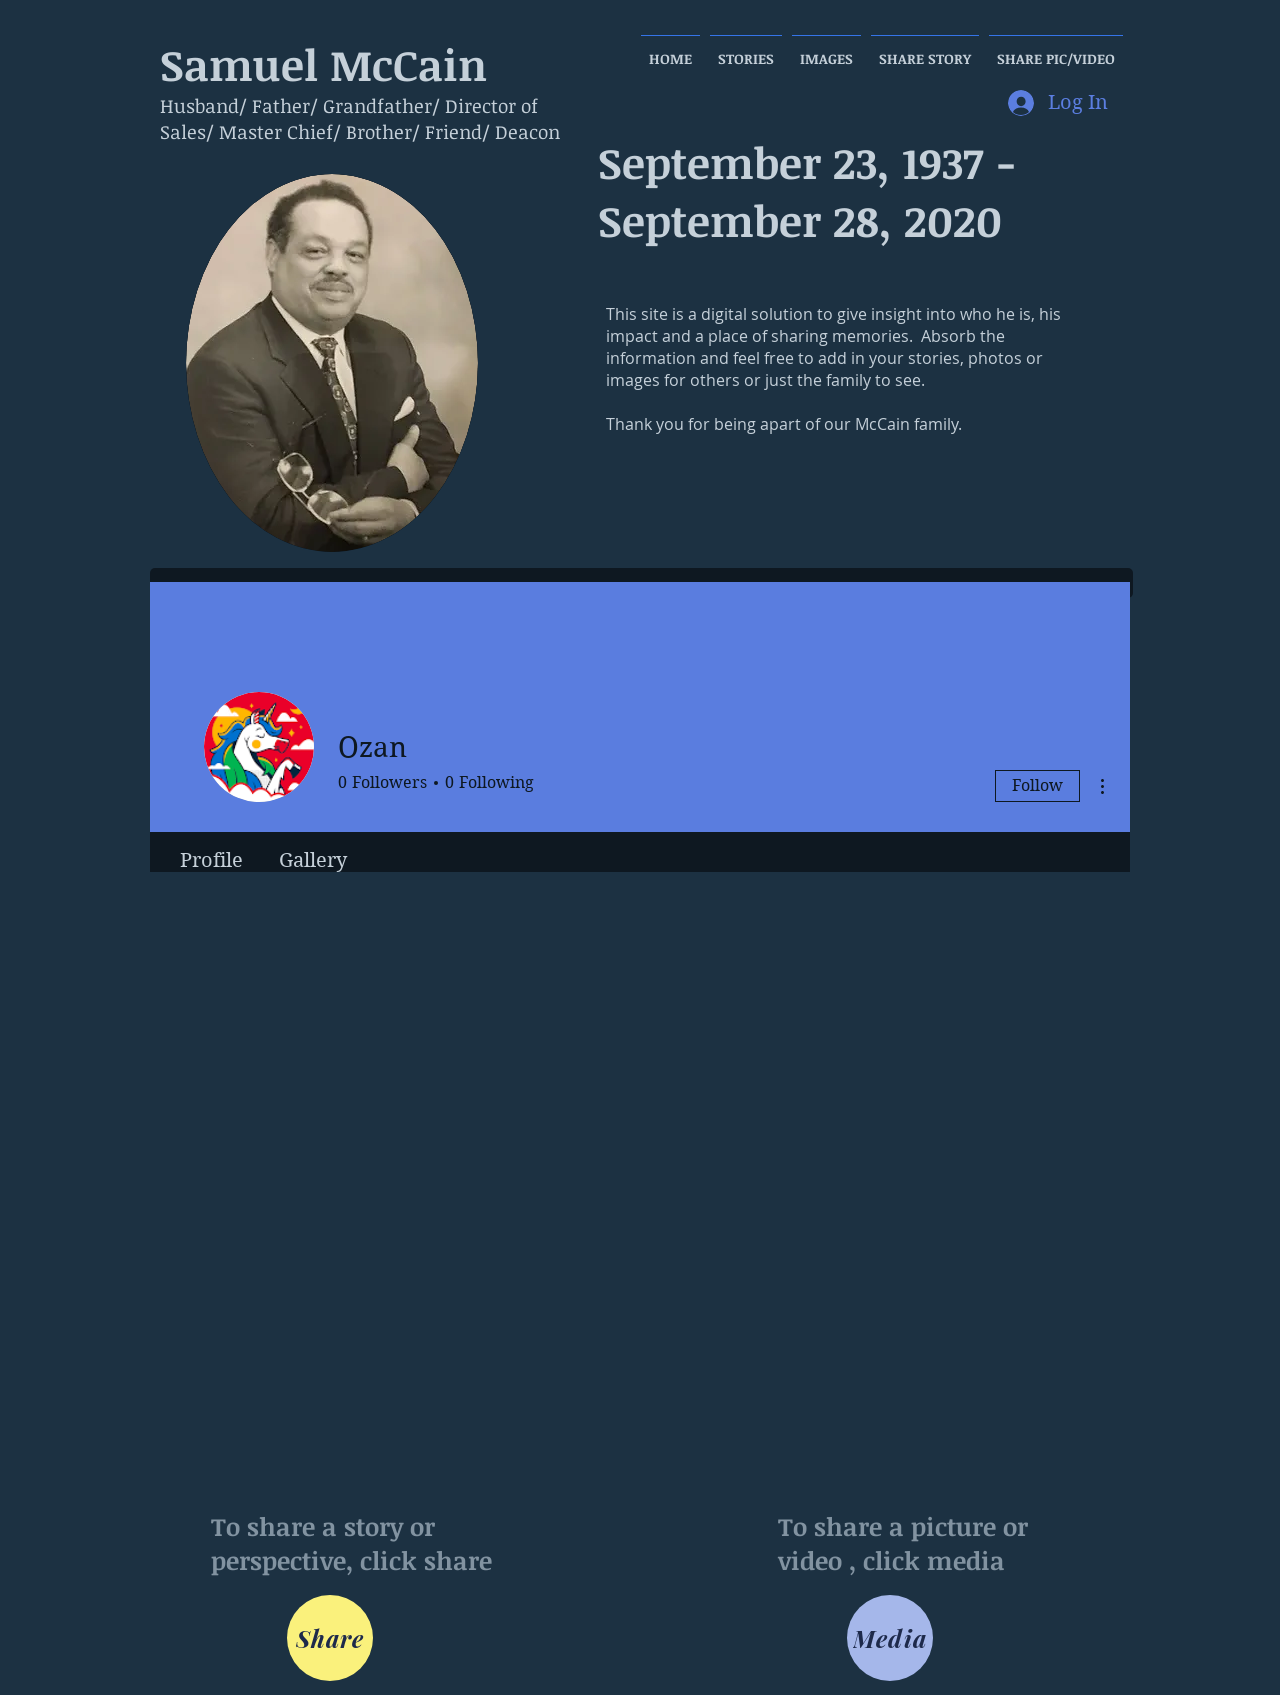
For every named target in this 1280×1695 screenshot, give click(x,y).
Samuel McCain (323, 64)
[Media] (890, 1638)
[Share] (330, 1638)
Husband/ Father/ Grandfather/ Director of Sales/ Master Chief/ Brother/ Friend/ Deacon (360, 119)
